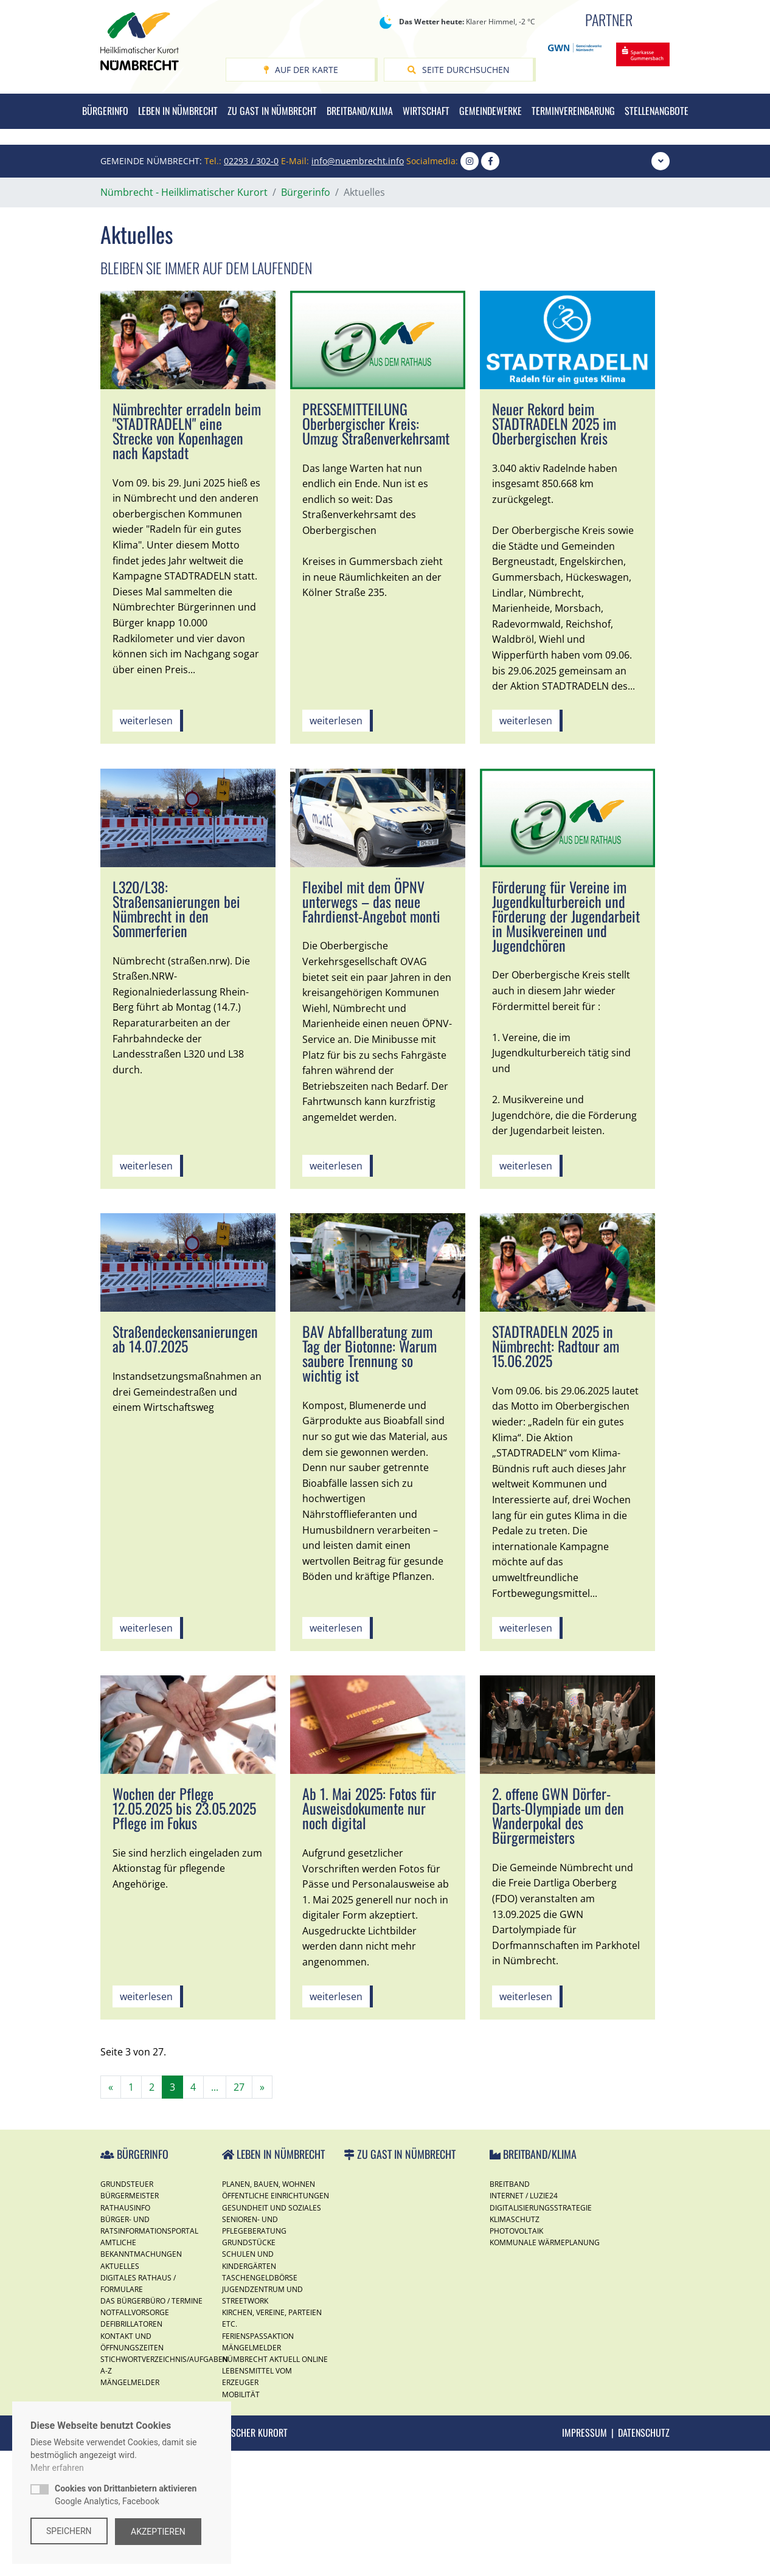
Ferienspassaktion (258, 2461)
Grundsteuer (126, 2310)
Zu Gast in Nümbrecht (272, 110)
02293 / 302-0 (251, 286)
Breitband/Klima (360, 110)
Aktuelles (119, 2391)
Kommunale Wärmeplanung (545, 2368)
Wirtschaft (426, 110)
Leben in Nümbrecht (178, 110)
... (214, 2212)
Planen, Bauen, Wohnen (268, 2310)
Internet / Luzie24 (524, 2321)
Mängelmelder (251, 2473)
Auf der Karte (300, 69)
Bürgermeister (129, 2321)
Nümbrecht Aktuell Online (275, 2484)
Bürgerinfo (105, 110)
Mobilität (241, 2520)
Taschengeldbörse (259, 2403)
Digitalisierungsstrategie (541, 2333)
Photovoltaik (516, 2356)
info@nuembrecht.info (357, 286)
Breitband (510, 2310)
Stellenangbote (656, 110)
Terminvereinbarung (573, 110)
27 (239, 2212)
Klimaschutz (514, 2344)
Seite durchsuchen (459, 69)
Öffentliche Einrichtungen (275, 2321)
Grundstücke (249, 2368)
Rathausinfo (125, 2333)
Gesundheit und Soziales (271, 2333)
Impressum (584, 2558)
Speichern (69, 2531)
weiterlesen (146, 846)
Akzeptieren (160, 2531)
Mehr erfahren (57, 2469)
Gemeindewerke (490, 110)
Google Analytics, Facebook (125, 2496)
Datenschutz (644, 2558)
